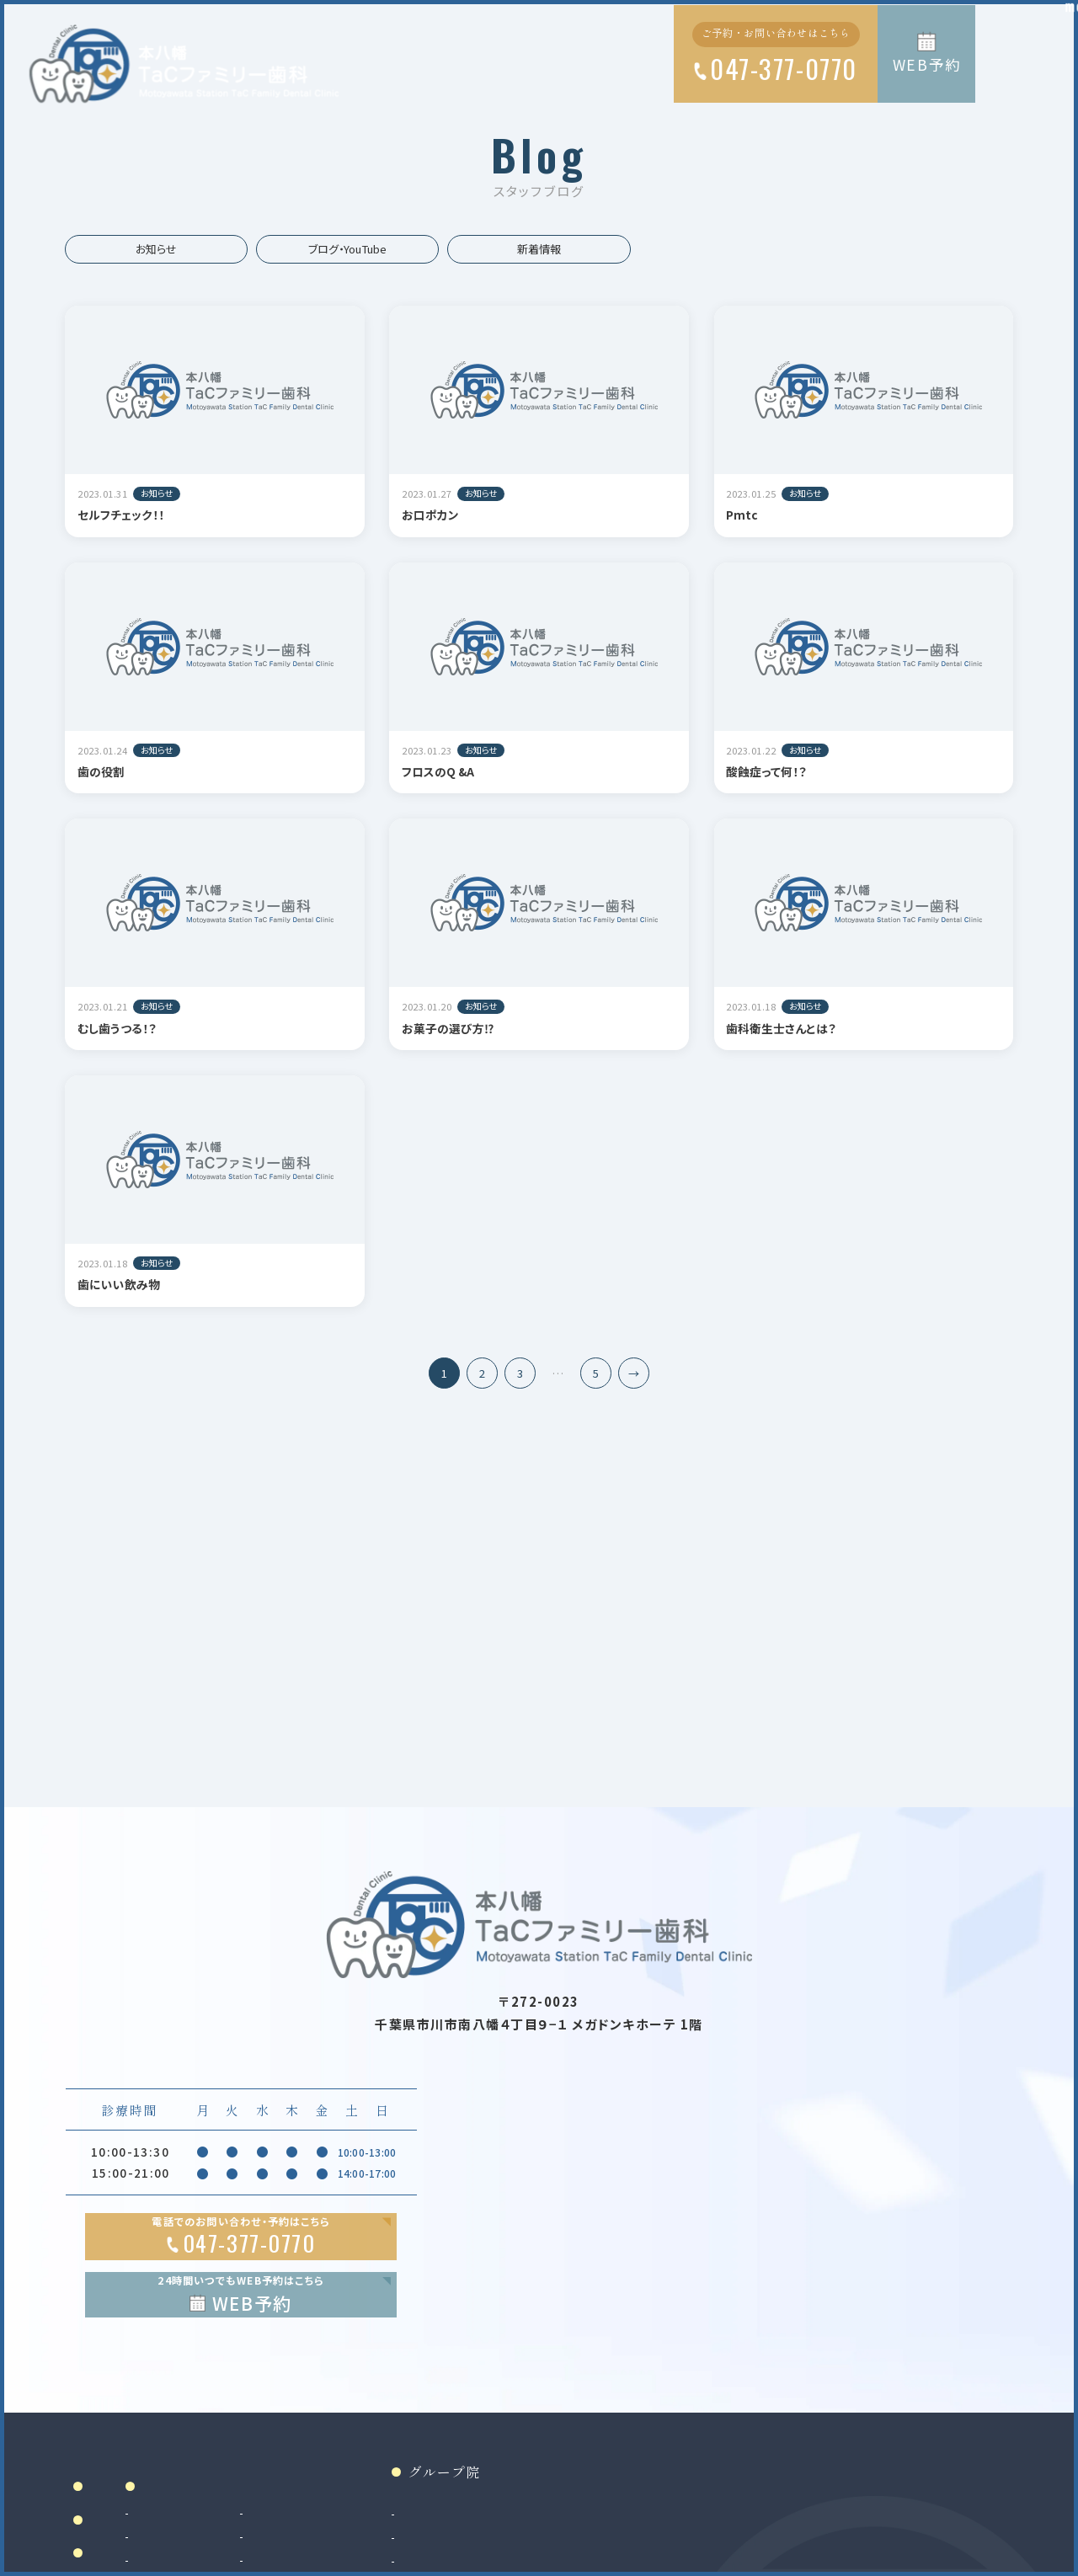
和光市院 (645, 2551)
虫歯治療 (318, 2551)
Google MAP (929, 2397)
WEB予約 (927, 64)
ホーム (112, 2522)
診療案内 (331, 2522)
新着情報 (539, 249)
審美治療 (462, 2551)
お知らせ (156, 249)
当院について (134, 2556)
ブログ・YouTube (347, 249)
